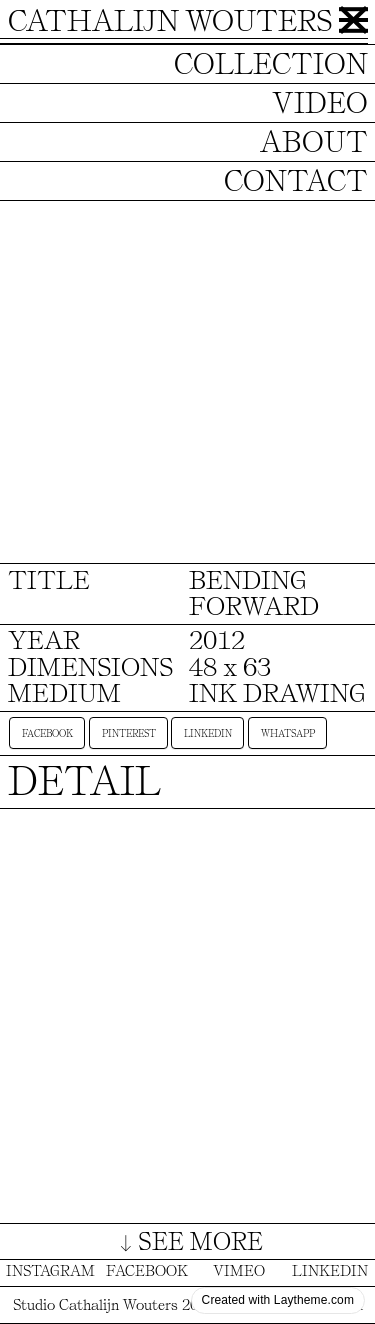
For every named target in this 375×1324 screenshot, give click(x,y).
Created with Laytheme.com (278, 1300)
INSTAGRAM (50, 1271)
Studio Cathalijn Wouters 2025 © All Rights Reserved (188, 1305)
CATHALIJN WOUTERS (170, 21)
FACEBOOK (147, 1271)
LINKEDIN (330, 1271)
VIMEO (239, 1271)
